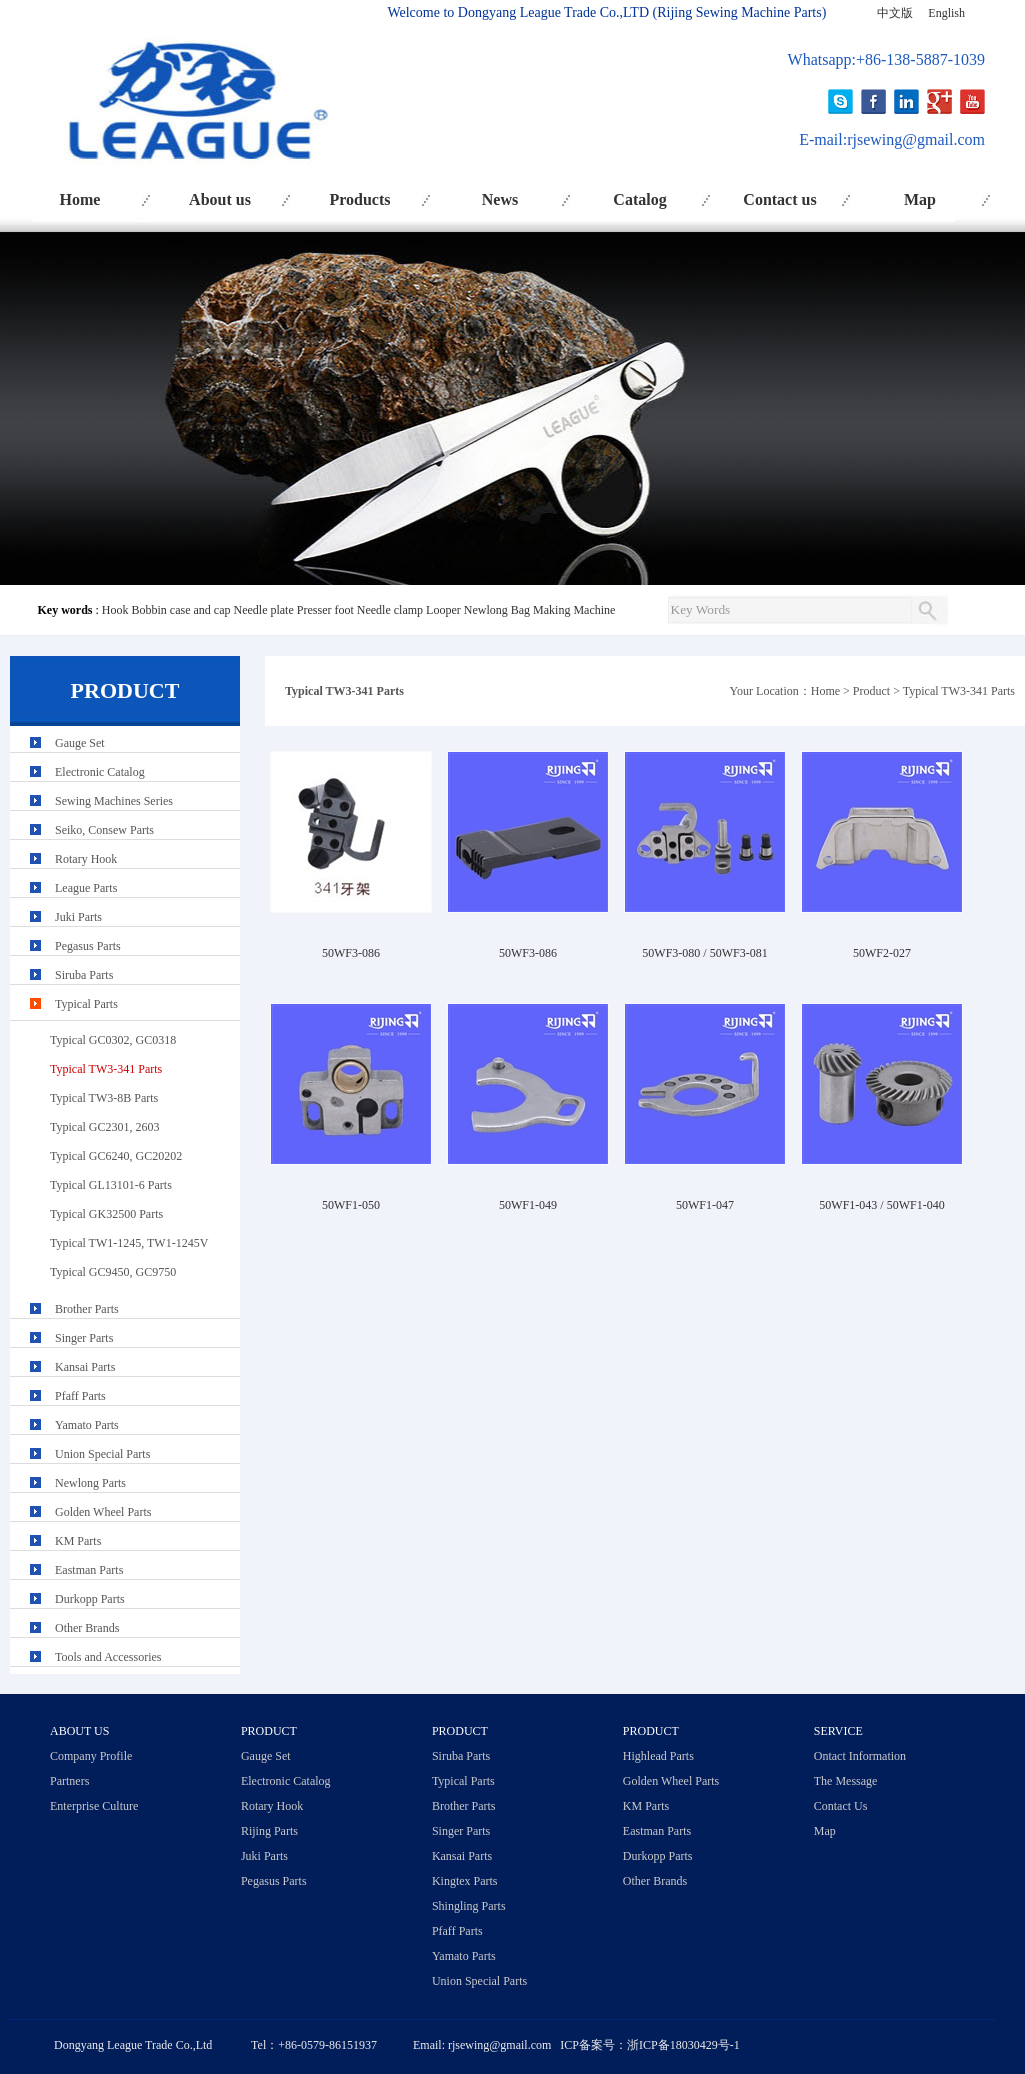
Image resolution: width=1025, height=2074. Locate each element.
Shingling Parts (469, 1906)
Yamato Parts (87, 1425)
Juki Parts (78, 917)
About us (220, 199)
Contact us (779, 199)
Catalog (639, 199)
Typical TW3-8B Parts (104, 1098)
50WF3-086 (351, 953)
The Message (846, 1781)
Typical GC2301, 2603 (104, 1127)
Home (80, 199)
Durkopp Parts (90, 1599)
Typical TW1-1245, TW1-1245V (129, 1243)
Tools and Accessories (108, 1657)
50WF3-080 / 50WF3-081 (704, 953)
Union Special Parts (102, 1454)
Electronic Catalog (100, 772)
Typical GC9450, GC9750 (113, 1272)
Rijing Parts (269, 1831)
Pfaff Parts (80, 1396)
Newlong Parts (90, 1483)
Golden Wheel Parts (103, 1512)
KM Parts (78, 1541)
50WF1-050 (351, 1205)
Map (920, 199)
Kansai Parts (85, 1367)
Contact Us (841, 1806)
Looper (443, 610)
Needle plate (263, 610)
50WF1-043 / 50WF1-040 (881, 1205)
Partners (69, 1781)
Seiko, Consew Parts (104, 830)
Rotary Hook (86, 859)
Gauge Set (80, 743)
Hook (115, 610)
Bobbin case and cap (181, 610)
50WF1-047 (705, 1205)
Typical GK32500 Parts (106, 1214)
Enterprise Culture (94, 1806)
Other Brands (87, 1628)
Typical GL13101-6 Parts (111, 1185)
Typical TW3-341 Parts (959, 691)
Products (359, 199)
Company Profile (91, 1756)
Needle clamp (390, 610)
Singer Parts (84, 1338)
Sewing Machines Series (114, 801)
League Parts (86, 888)
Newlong (486, 610)
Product (871, 691)
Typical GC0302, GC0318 (113, 1040)
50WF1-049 (528, 1205)
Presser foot (325, 610)
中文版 (895, 13)
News (500, 199)
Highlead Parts (658, 1756)
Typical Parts (86, 1004)
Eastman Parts (89, 1570)
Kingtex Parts (465, 1881)
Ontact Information (860, 1756)
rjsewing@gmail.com (916, 139)
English (946, 13)
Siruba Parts (84, 975)
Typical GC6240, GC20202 (116, 1156)
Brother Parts (87, 1309)
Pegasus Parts (88, 946)
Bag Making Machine (563, 610)
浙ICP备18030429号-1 (683, 2045)
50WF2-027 (882, 953)
